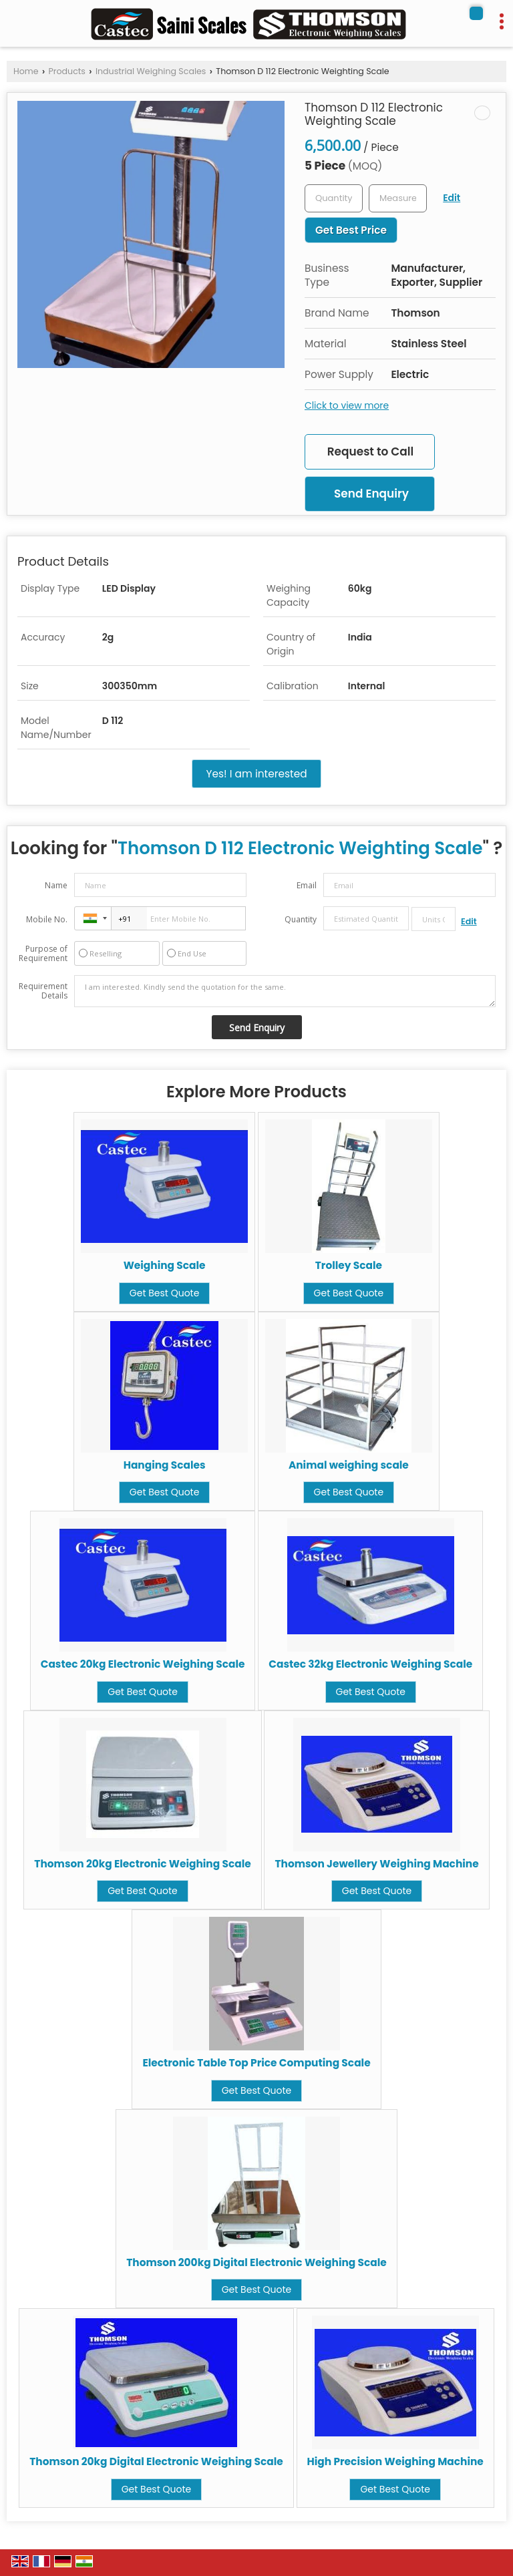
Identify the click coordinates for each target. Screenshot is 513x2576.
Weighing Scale (165, 1265)
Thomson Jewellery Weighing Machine (376, 1864)
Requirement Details (43, 991)
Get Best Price (351, 230)
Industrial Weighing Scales (151, 71)
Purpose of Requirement (43, 953)
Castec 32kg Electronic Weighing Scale (370, 1664)
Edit (451, 197)
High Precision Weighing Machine (395, 2461)
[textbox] (398, 198)
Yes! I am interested (256, 774)
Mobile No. (46, 919)
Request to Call (370, 451)
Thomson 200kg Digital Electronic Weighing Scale (256, 2262)
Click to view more (347, 405)
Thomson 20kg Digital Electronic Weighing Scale (156, 2461)
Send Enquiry (371, 494)
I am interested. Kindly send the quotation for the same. (285, 991)
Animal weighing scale (349, 1465)
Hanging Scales (165, 1465)
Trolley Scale (348, 1265)
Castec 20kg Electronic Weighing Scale (143, 1664)
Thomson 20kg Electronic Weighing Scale (142, 1864)
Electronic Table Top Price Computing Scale (256, 2063)
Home (26, 71)
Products (67, 71)
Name (56, 885)
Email (307, 885)
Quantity (301, 919)
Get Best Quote (165, 1293)
